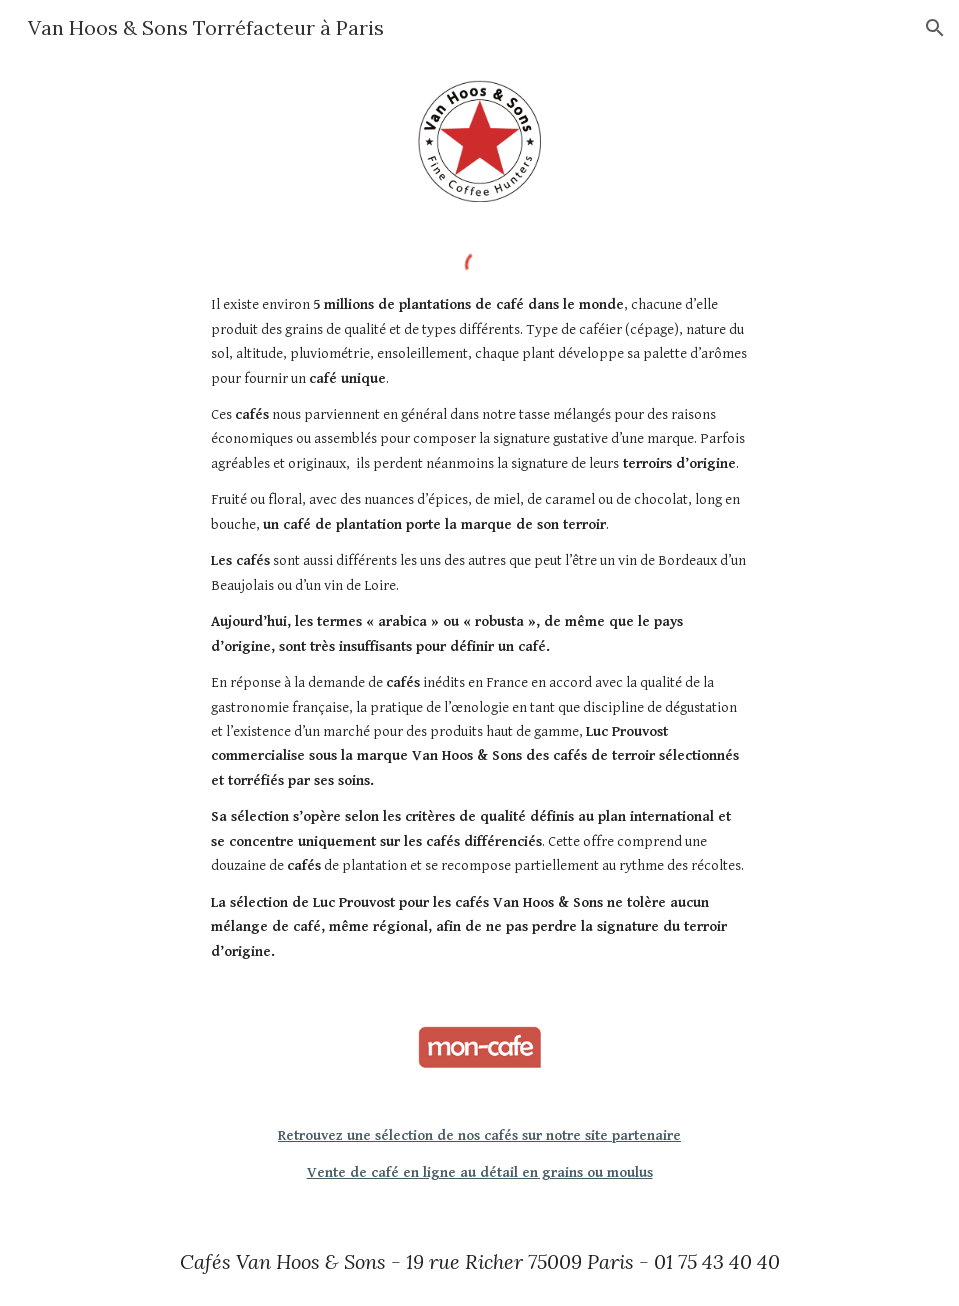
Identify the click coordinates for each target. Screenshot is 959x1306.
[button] (935, 28)
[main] (480, 628)
